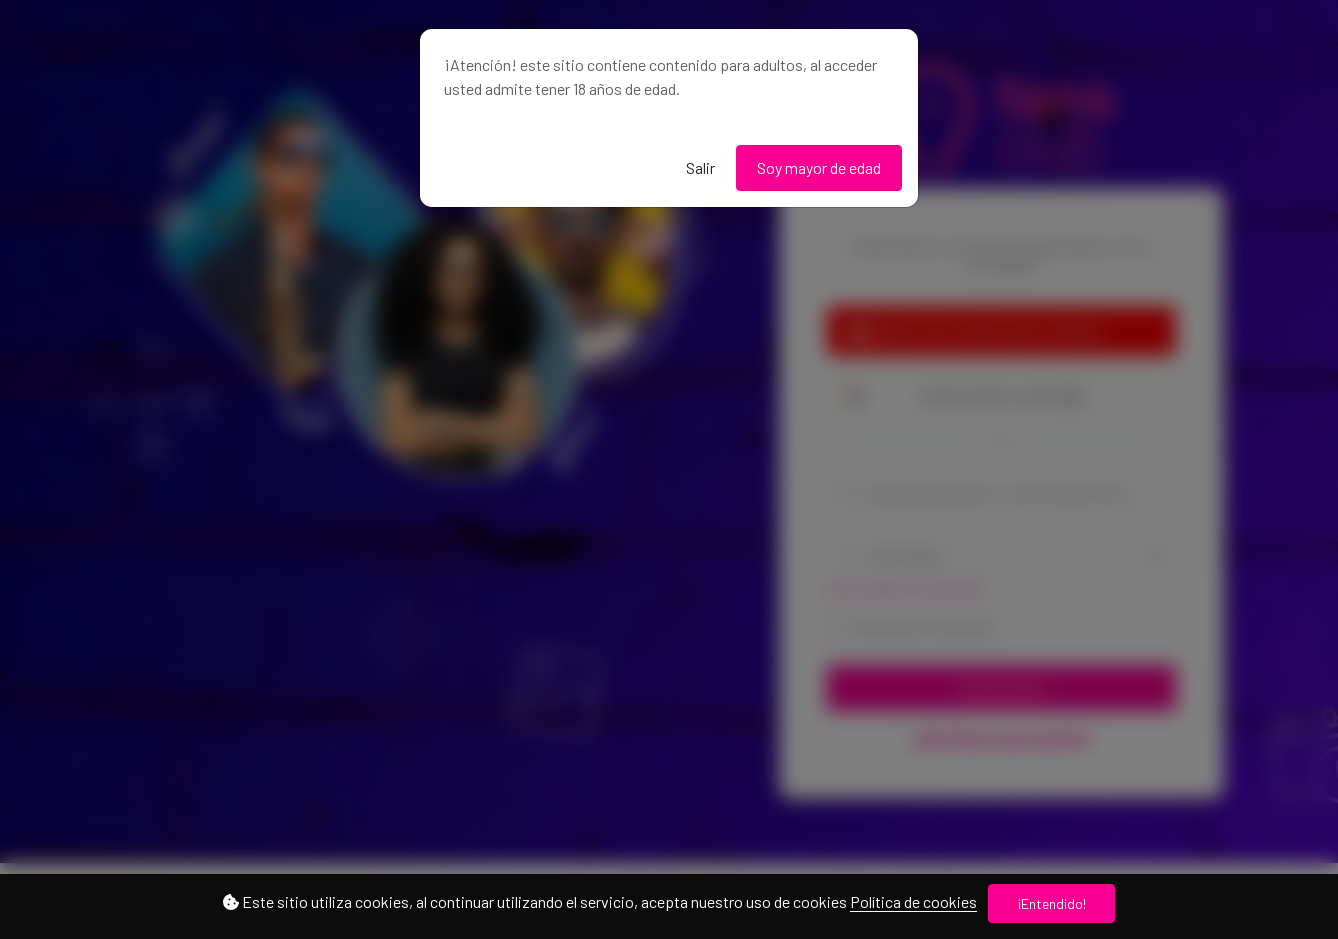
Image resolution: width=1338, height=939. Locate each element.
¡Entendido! (1052, 903)
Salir (700, 167)
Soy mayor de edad (819, 167)
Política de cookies (913, 901)
